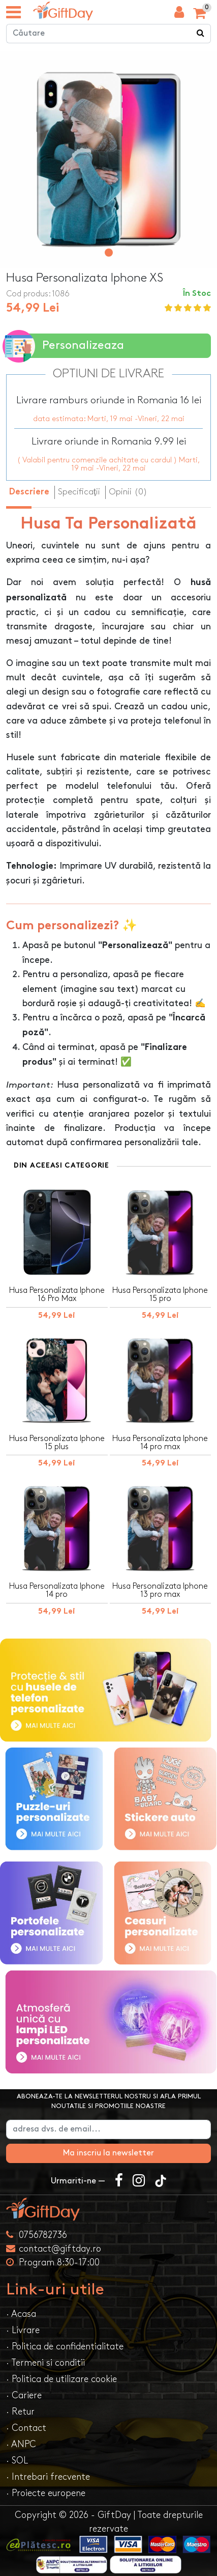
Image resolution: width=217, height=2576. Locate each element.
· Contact (26, 2428)
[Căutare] (201, 33)
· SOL (17, 2460)
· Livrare (23, 2330)
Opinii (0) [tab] (128, 492)
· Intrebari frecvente (48, 2477)
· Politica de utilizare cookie (61, 2379)
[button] (108, 252)
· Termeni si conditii (45, 2363)
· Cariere (24, 2395)
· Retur (20, 2411)
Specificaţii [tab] (79, 492)
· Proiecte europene (45, 2493)
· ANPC (21, 2444)
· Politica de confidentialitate (64, 2346)
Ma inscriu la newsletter (108, 2153)
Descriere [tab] (29, 492)
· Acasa (21, 2314)
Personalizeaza (65, 346)
